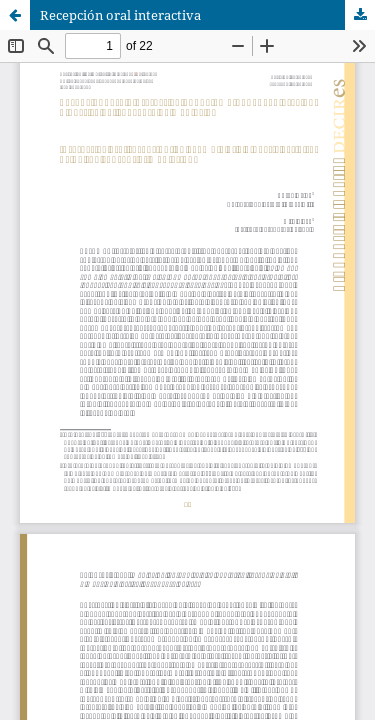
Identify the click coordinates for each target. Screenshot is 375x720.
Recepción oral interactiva (120, 15)
